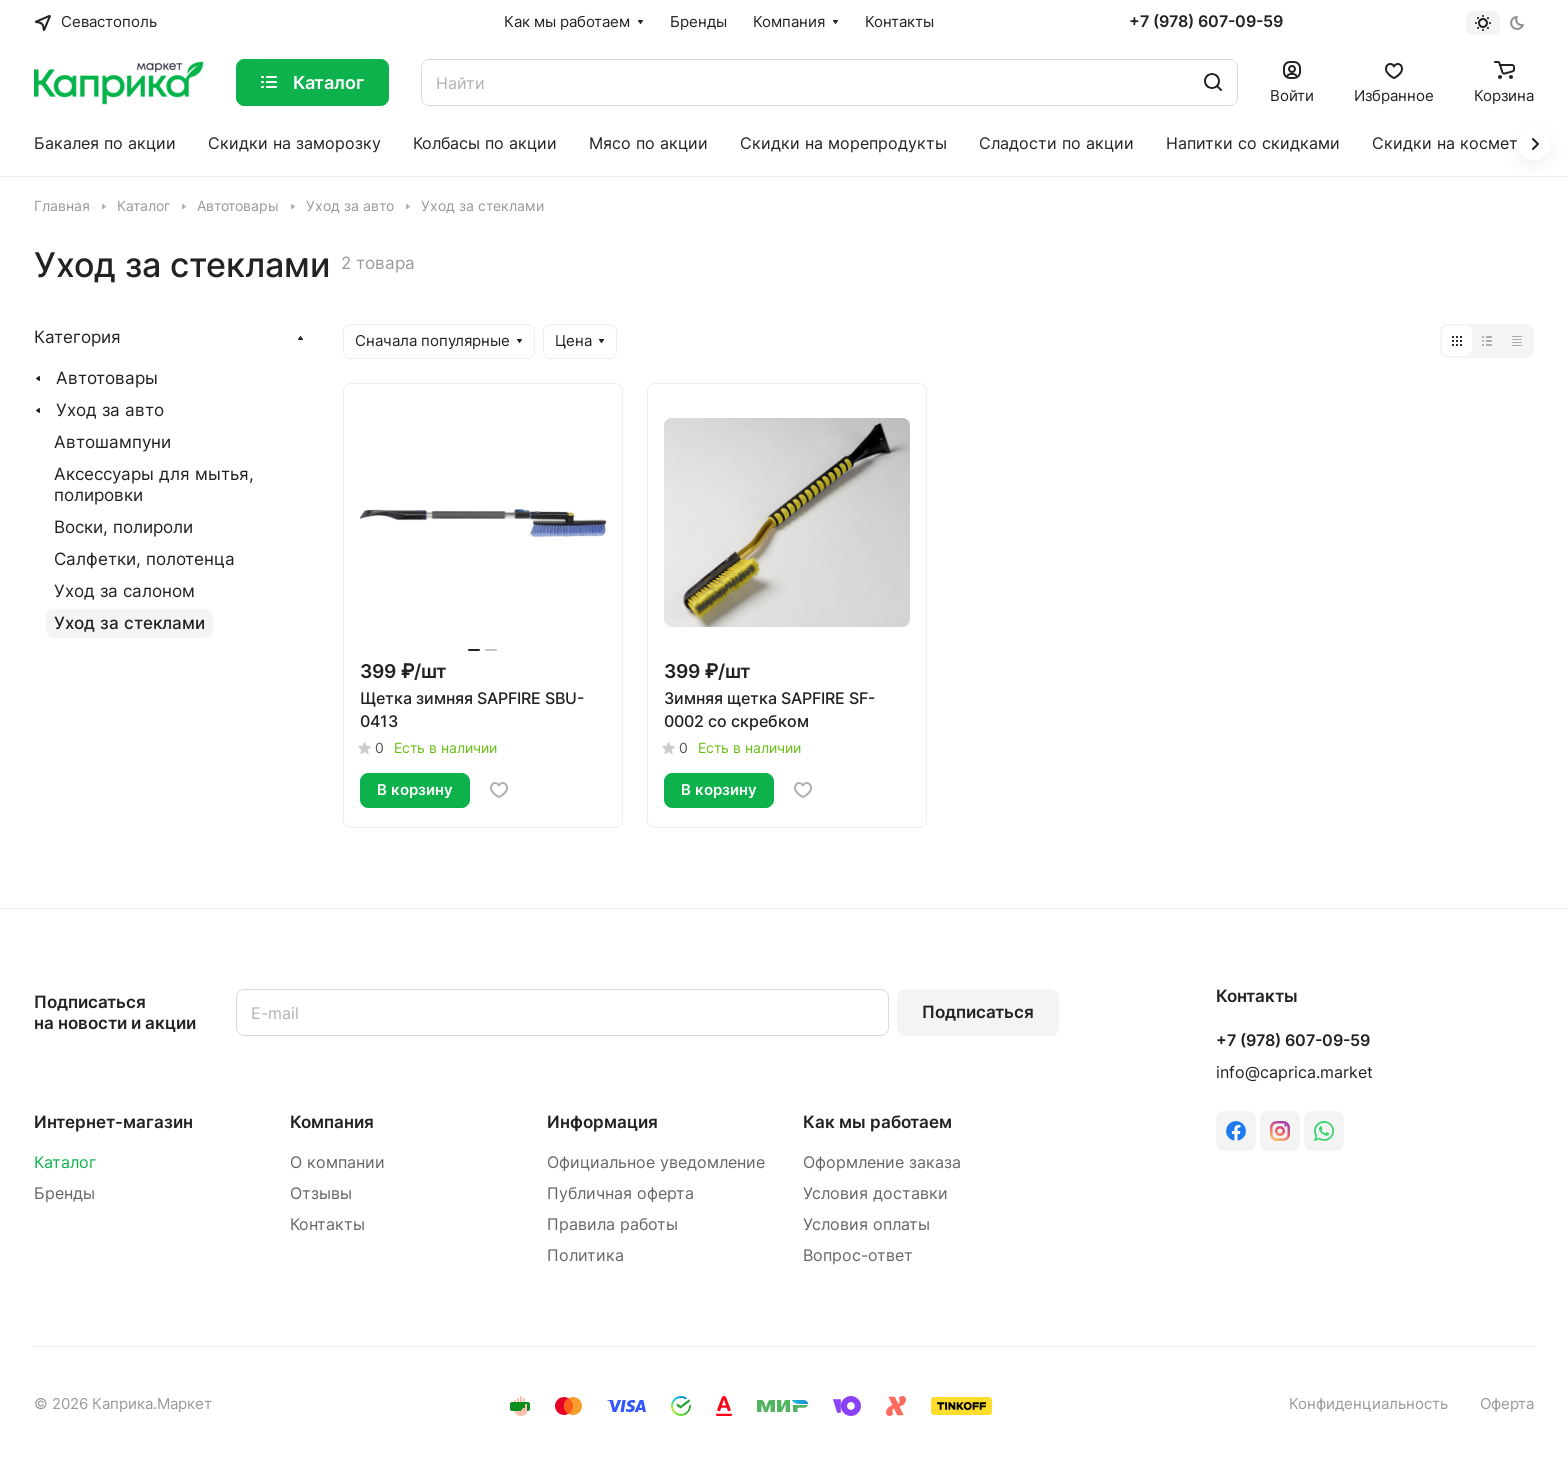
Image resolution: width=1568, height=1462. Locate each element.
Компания (332, 1122)
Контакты (327, 1224)
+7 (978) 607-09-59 (1206, 22)
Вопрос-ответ (858, 1255)
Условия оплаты (866, 1224)
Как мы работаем (877, 1122)
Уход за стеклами (129, 623)
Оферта (1507, 1404)
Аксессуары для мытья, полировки (154, 484)
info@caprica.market (1294, 1072)
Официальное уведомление (656, 1162)
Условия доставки (875, 1193)
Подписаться (978, 1012)
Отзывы (321, 1193)
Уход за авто (110, 410)
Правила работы (612, 1224)
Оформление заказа (882, 1162)
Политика (585, 1255)
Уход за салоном (124, 591)
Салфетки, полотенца (144, 559)
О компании (337, 1162)
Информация (602, 1122)
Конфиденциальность (1368, 1404)
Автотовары (107, 378)
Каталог (65, 1162)
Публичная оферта (620, 1193)
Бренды (64, 1193)
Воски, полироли (123, 527)
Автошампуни (112, 442)
